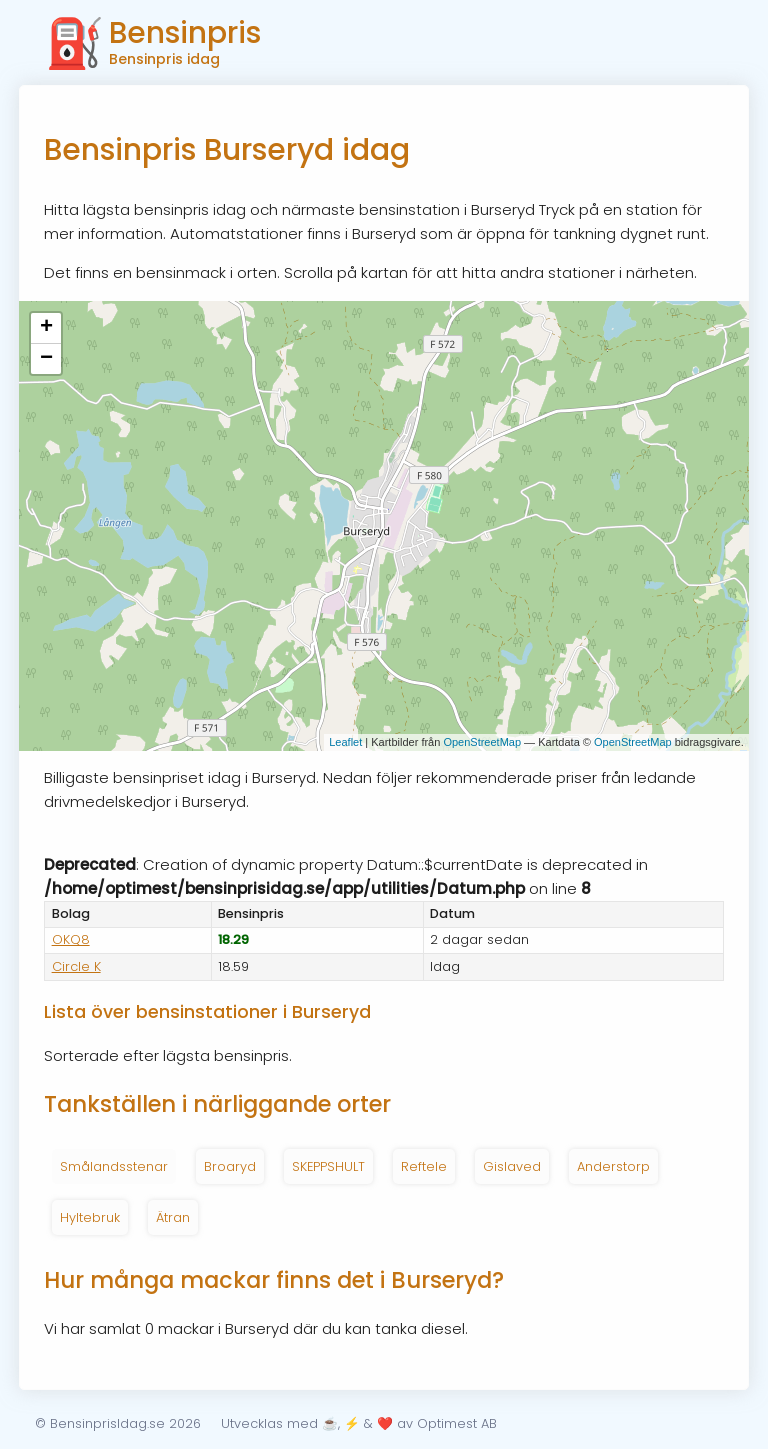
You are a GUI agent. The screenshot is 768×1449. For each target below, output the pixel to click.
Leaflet (345, 742)
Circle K (76, 966)
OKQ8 (71, 939)
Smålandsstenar (114, 1166)
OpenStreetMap (482, 742)
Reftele (424, 1166)
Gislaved (512, 1166)
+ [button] (46, 328)
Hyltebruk (90, 1217)
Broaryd (230, 1166)
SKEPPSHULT (328, 1166)
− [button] (46, 359)
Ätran (173, 1217)
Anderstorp (613, 1166)
